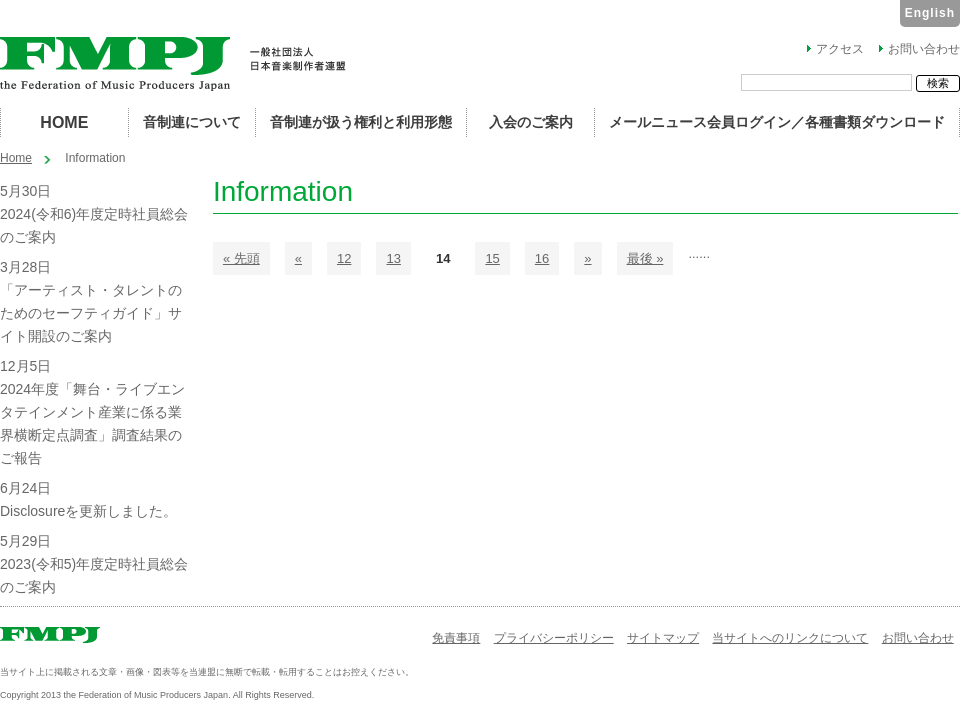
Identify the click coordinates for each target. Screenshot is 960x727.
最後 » (645, 258)
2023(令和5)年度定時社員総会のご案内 (94, 575)
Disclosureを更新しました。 (88, 511)
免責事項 (456, 638)
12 (344, 258)
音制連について (192, 122)
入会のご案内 (531, 122)
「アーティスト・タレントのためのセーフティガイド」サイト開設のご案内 (91, 313)
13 (393, 258)
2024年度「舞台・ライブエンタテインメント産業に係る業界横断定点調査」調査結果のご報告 (92, 423)
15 (492, 258)
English (930, 13)
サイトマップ (663, 638)
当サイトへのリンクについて (790, 638)
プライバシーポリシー (554, 638)
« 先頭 (241, 258)
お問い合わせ (924, 49)
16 (542, 258)
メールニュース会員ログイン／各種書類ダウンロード (777, 122)
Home (16, 158)
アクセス (840, 49)
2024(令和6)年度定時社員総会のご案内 (94, 225)
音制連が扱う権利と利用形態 (361, 122)
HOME (64, 122)
